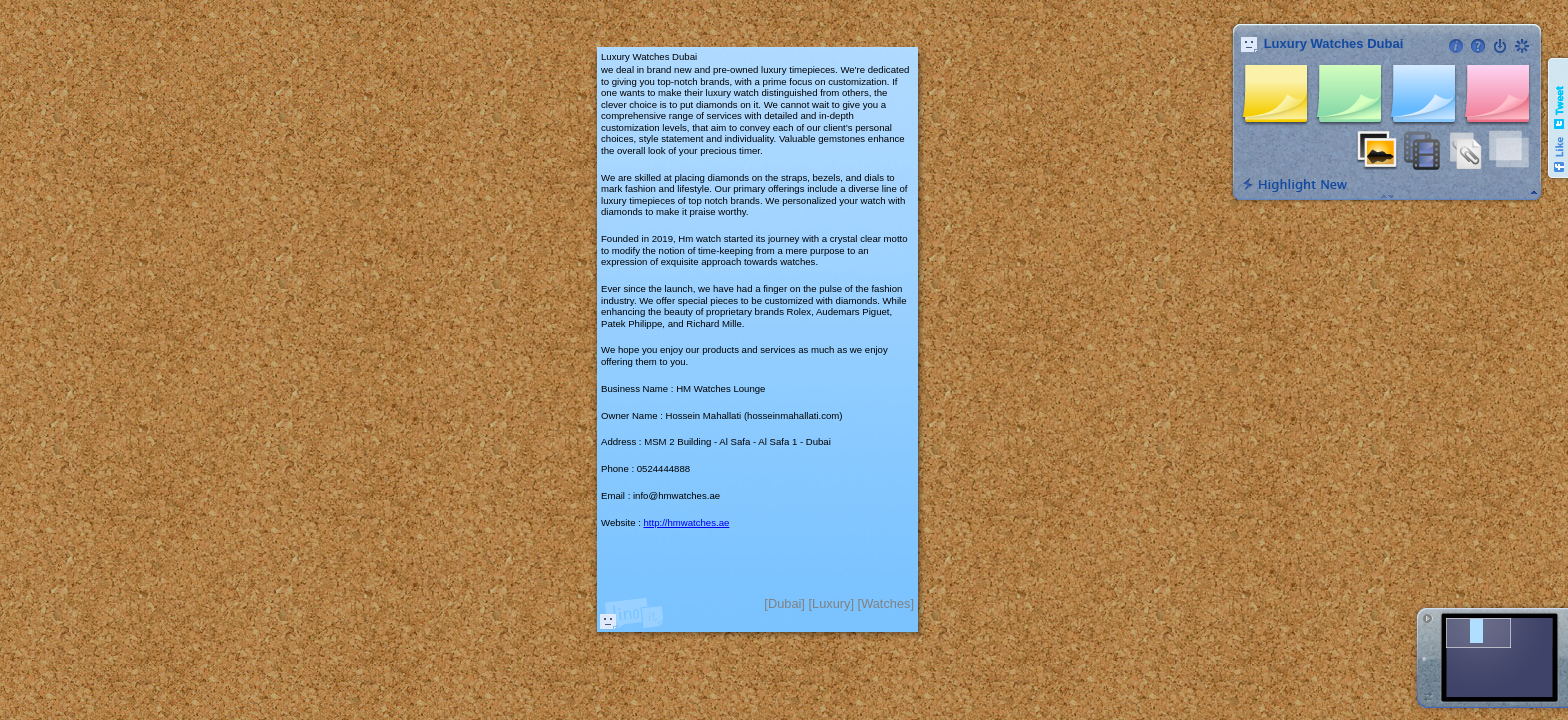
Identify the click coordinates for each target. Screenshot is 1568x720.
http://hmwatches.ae (686, 522)
